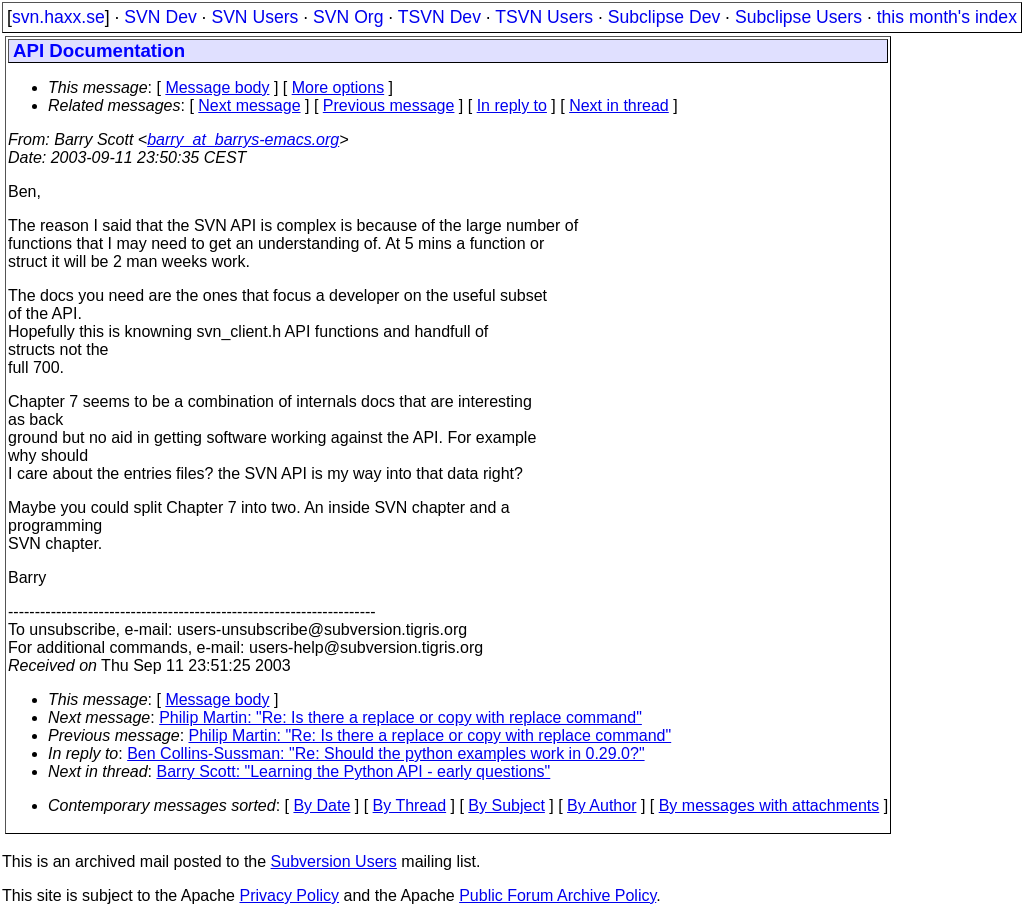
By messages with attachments (769, 805)
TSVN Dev (439, 17)
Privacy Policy (289, 895)
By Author (601, 805)
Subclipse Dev (664, 17)
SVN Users (254, 17)
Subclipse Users (798, 17)
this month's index (947, 17)
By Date (321, 805)
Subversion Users (334, 861)
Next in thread (619, 105)
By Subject (506, 805)
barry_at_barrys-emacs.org (243, 139)
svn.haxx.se (58, 17)
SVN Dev (160, 17)
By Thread (410, 805)
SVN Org (348, 17)
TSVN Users (544, 17)
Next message (249, 105)
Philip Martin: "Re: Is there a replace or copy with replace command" (400, 717)
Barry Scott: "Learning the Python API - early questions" (354, 771)
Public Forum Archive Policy (557, 895)
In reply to (512, 105)
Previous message (389, 105)
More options (338, 87)
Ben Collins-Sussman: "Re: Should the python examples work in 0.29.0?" (385, 753)
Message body (217, 87)
